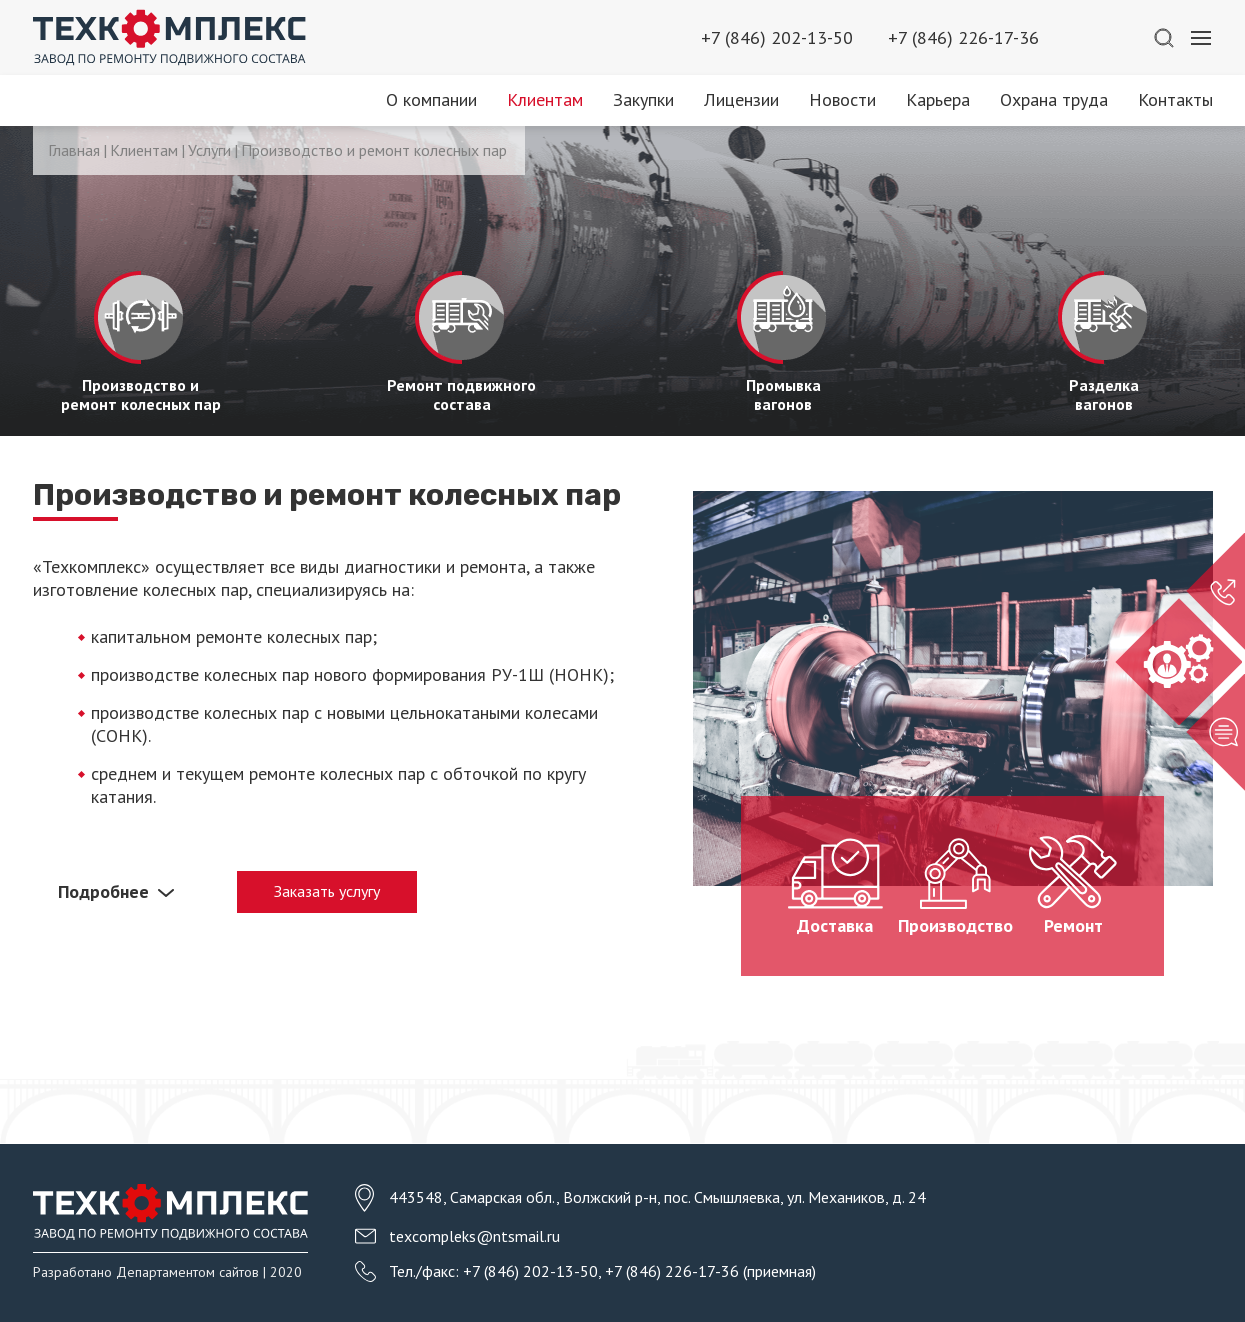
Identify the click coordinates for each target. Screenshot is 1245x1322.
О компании (431, 99)
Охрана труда (1054, 99)
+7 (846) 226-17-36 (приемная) (710, 1271)
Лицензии (741, 99)
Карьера (938, 99)
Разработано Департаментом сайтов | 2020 (167, 1272)
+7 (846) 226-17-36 (963, 37)
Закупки (643, 99)
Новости (842, 99)
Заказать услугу (327, 891)
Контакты (1175, 99)
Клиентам (545, 99)
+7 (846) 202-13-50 (777, 37)
